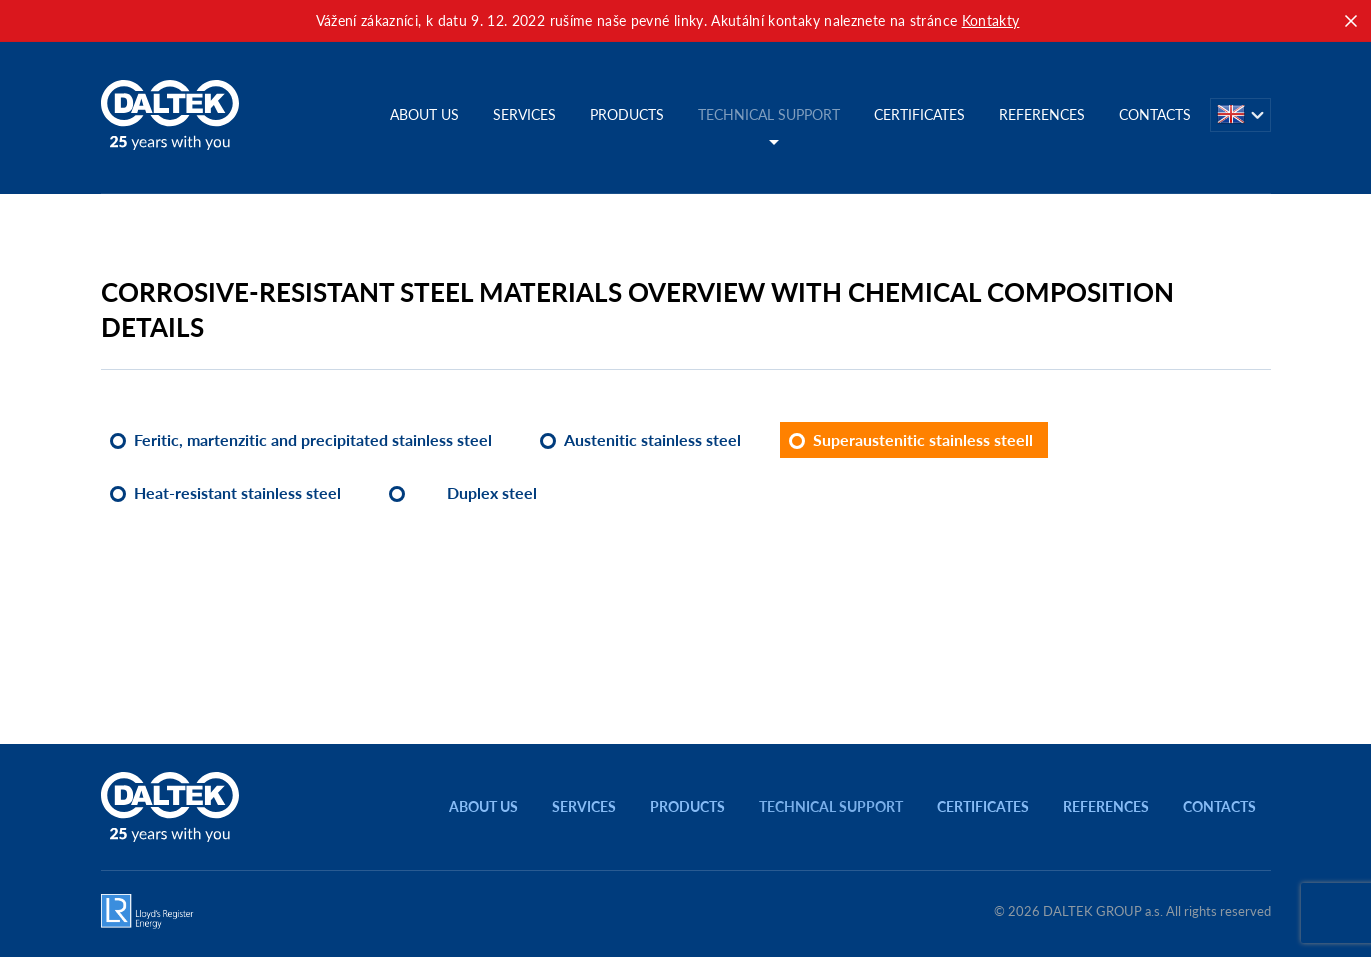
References (1042, 114)
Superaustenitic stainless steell (923, 439)
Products (627, 114)
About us (424, 114)
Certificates (919, 114)
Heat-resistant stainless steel (237, 492)
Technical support (769, 114)
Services (524, 114)
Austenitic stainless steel (652, 439)
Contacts (1155, 114)
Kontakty (991, 20)
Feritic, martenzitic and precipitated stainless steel (313, 439)
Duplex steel (492, 492)
